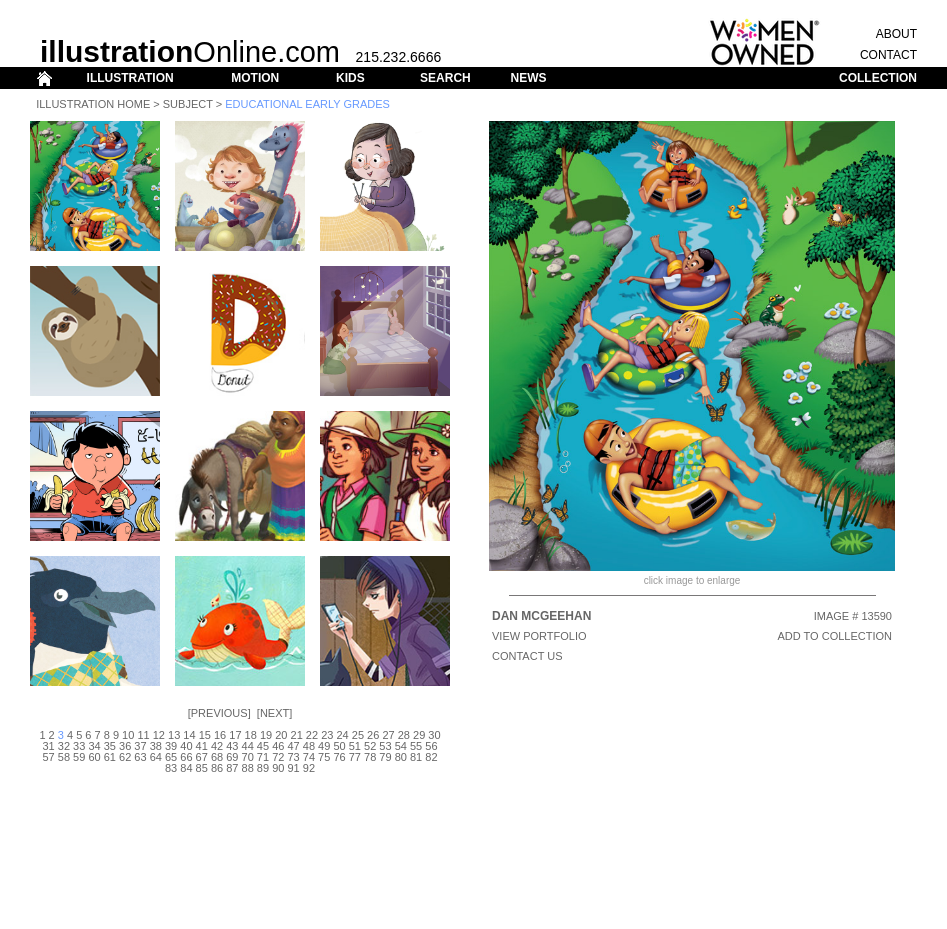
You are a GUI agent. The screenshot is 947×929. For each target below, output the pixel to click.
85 (202, 768)
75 (324, 757)
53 (385, 746)
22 (312, 735)
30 (434, 735)
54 (401, 746)
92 (309, 768)
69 (232, 757)
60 (94, 757)
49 (324, 746)
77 (355, 757)
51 (355, 746)
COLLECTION (878, 78)
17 (235, 735)
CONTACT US (527, 656)
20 (281, 735)
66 (186, 757)
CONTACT (888, 55)
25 (358, 735)
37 (140, 746)
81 (416, 757)
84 (186, 768)
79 (385, 757)
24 (342, 735)
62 (125, 757)
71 (263, 757)
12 (159, 735)
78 (370, 757)
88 (248, 768)
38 (156, 746)
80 (401, 757)
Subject (188, 104)
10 (128, 735)
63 (140, 757)
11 (143, 735)
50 (339, 746)
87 (232, 768)
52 (370, 746)
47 (293, 746)
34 (94, 746)
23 (327, 735)
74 (309, 757)
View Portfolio (539, 636)
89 (263, 768)
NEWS (528, 78)
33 (79, 746)
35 (110, 746)
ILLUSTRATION (130, 78)
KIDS (350, 78)
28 (404, 735)
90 (278, 768)
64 (156, 757)
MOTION (255, 78)
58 (64, 757)
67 (202, 757)
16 (220, 735)
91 (293, 768)
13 (174, 735)
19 (266, 735)
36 (125, 746)
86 (217, 768)
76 (339, 757)
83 (171, 768)
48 (309, 746)
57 (48, 757)
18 (251, 735)
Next (274, 713)
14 (189, 735)
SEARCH (445, 78)
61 (110, 757)
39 (171, 746)
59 (79, 757)
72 (278, 757)
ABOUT (896, 34)
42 (217, 746)
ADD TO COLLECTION (834, 636)
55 (416, 746)
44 (248, 746)
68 (217, 757)
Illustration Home (93, 104)
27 (388, 735)
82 (431, 757)
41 (202, 746)
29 (419, 735)
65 (171, 757)
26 (373, 735)
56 (431, 746)
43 (232, 746)
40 (186, 746)
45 (263, 746)
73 (293, 757)
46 (278, 746)
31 (48, 746)
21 (297, 735)
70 (248, 757)
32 (64, 746)
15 (205, 735)
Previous (219, 713)
